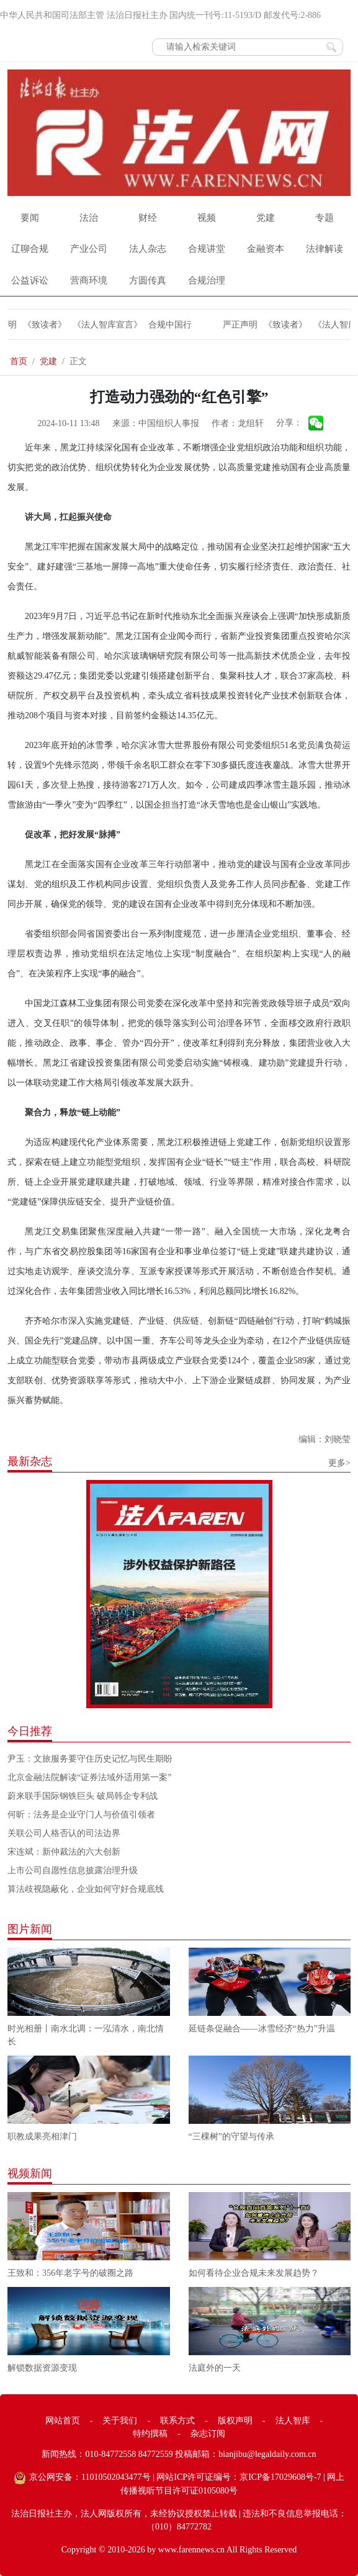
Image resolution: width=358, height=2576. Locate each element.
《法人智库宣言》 (110, 324)
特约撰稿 (150, 2433)
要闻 (29, 218)
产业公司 (88, 249)
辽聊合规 (29, 249)
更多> (339, 1463)
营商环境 (88, 280)
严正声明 (243, 324)
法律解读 (324, 249)
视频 (206, 218)
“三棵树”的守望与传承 (231, 2136)
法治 (88, 218)
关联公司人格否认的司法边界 (63, 1833)
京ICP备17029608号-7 (280, 2477)
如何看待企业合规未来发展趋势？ (254, 2273)
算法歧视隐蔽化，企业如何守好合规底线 (85, 1889)
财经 (147, 218)
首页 (18, 361)
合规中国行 (173, 324)
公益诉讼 (29, 280)
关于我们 (119, 2420)
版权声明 (235, 2420)
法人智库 (292, 2420)
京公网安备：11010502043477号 (89, 2477)
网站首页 (62, 2420)
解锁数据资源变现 (42, 2368)
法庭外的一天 (215, 2368)
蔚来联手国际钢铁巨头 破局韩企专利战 (82, 1796)
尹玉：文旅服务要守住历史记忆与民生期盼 (89, 1758)
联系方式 (177, 2420)
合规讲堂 (206, 249)
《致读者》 (47, 324)
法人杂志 (147, 249)
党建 (265, 218)
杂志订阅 (207, 2433)
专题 (324, 218)
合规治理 (206, 280)
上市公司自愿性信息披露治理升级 (72, 1870)
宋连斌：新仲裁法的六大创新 (63, 1851)
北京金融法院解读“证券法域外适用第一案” (89, 1777)
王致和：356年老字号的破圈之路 (70, 2273)
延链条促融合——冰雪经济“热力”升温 (262, 2028)
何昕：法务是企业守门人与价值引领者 (81, 1814)
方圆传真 (147, 280)
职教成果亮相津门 (42, 2136)
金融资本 (265, 249)
